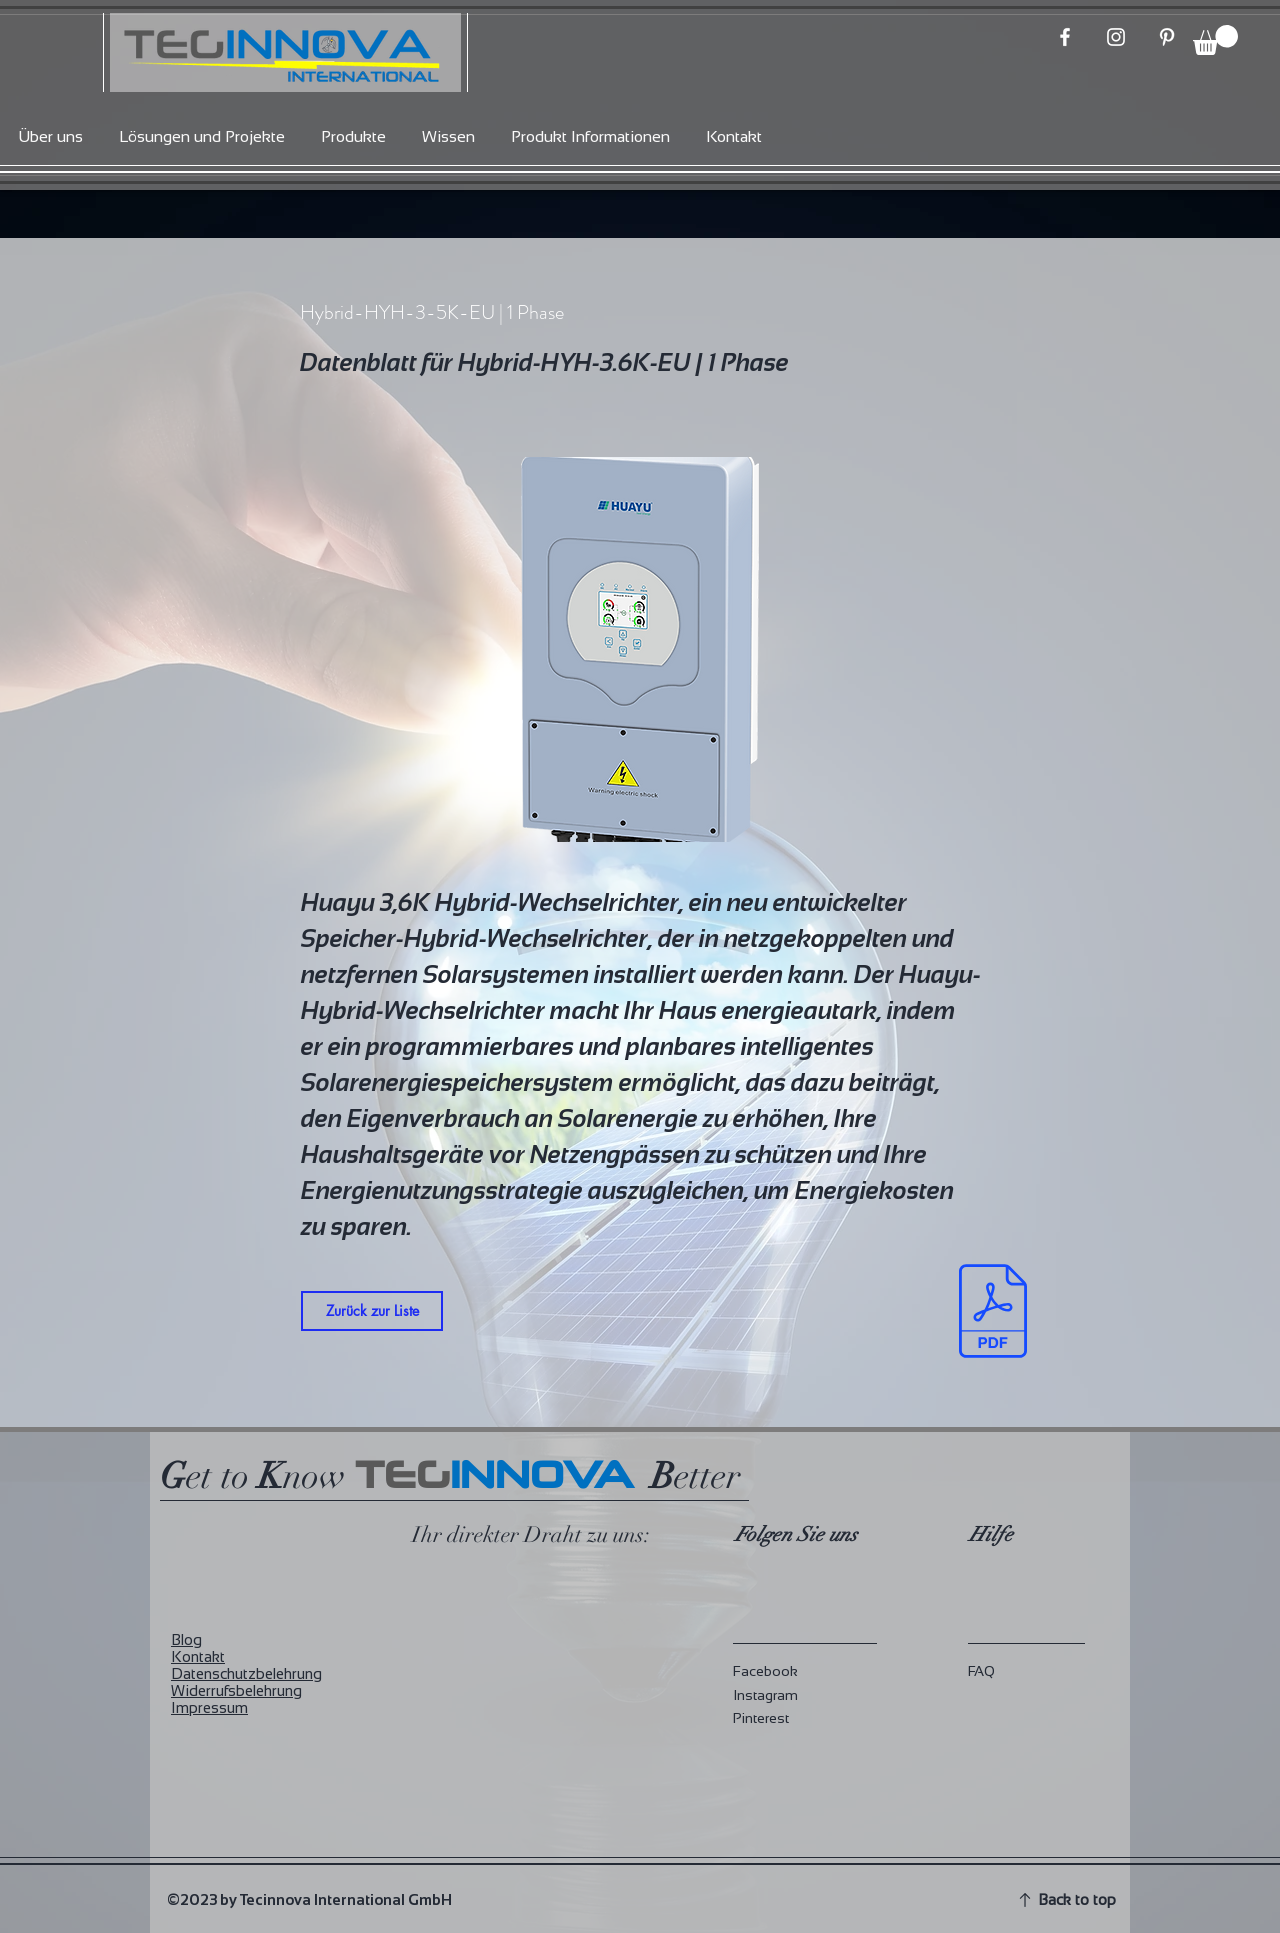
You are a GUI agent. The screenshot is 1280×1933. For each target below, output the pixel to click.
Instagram (765, 1695)
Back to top (1077, 1899)
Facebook (765, 1671)
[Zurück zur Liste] (372, 1311)
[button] (1215, 40)
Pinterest (761, 1718)
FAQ (981, 1671)
